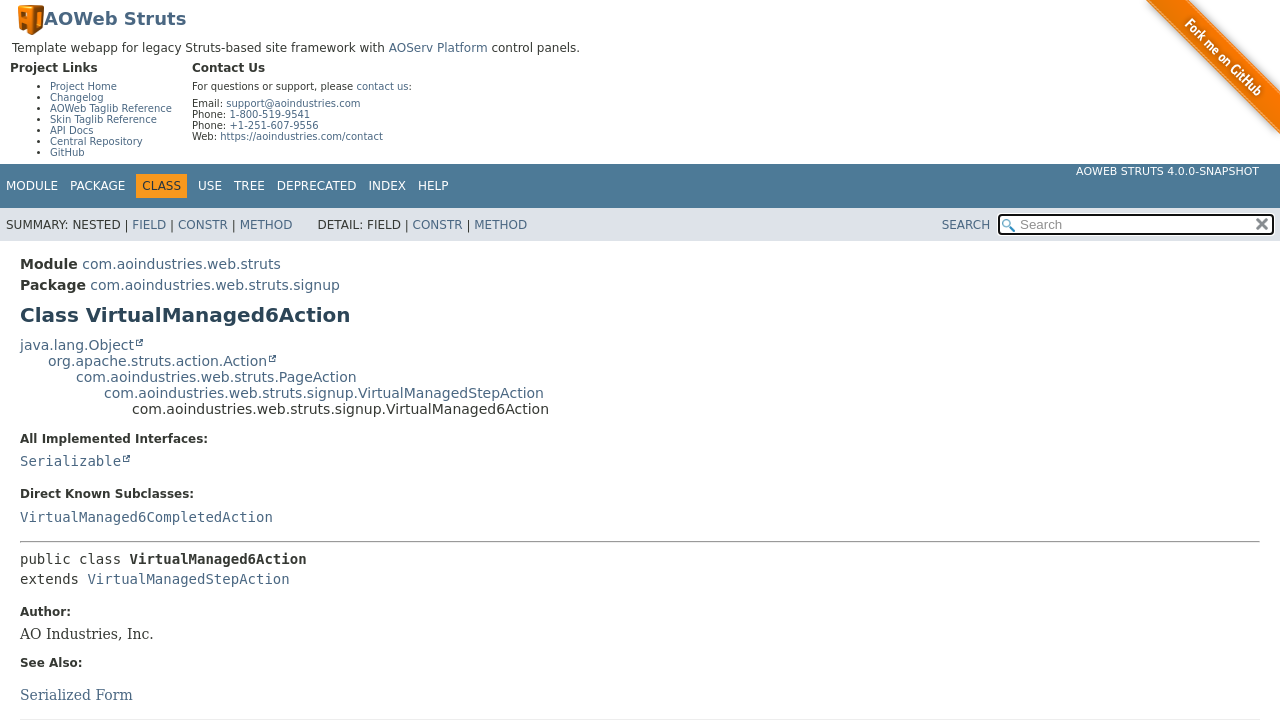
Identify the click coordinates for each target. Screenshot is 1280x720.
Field (149, 225)
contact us (382, 86)
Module (32, 186)
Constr (203, 225)
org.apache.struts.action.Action (157, 361)
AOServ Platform (438, 48)
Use (210, 186)
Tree (249, 186)
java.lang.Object (77, 345)
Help (433, 186)
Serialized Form (76, 695)
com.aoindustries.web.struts (181, 264)
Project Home (83, 86)
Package (97, 186)
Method (266, 225)
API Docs (72, 130)
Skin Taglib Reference (103, 119)
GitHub (67, 152)
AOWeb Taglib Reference (111, 108)
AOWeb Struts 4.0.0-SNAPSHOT (1167, 171)
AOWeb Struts (115, 18)
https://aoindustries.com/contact (301, 136)
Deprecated (317, 186)
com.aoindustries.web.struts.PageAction (216, 377)
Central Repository (96, 141)
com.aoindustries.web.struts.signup (215, 285)
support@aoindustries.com (293, 103)
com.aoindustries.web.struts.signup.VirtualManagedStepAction (324, 393)
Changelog (77, 97)
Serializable (70, 461)
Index (388, 186)
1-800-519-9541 (269, 114)
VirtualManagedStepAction (188, 579)
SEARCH (966, 225)
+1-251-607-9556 (273, 125)
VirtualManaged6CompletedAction (146, 517)
